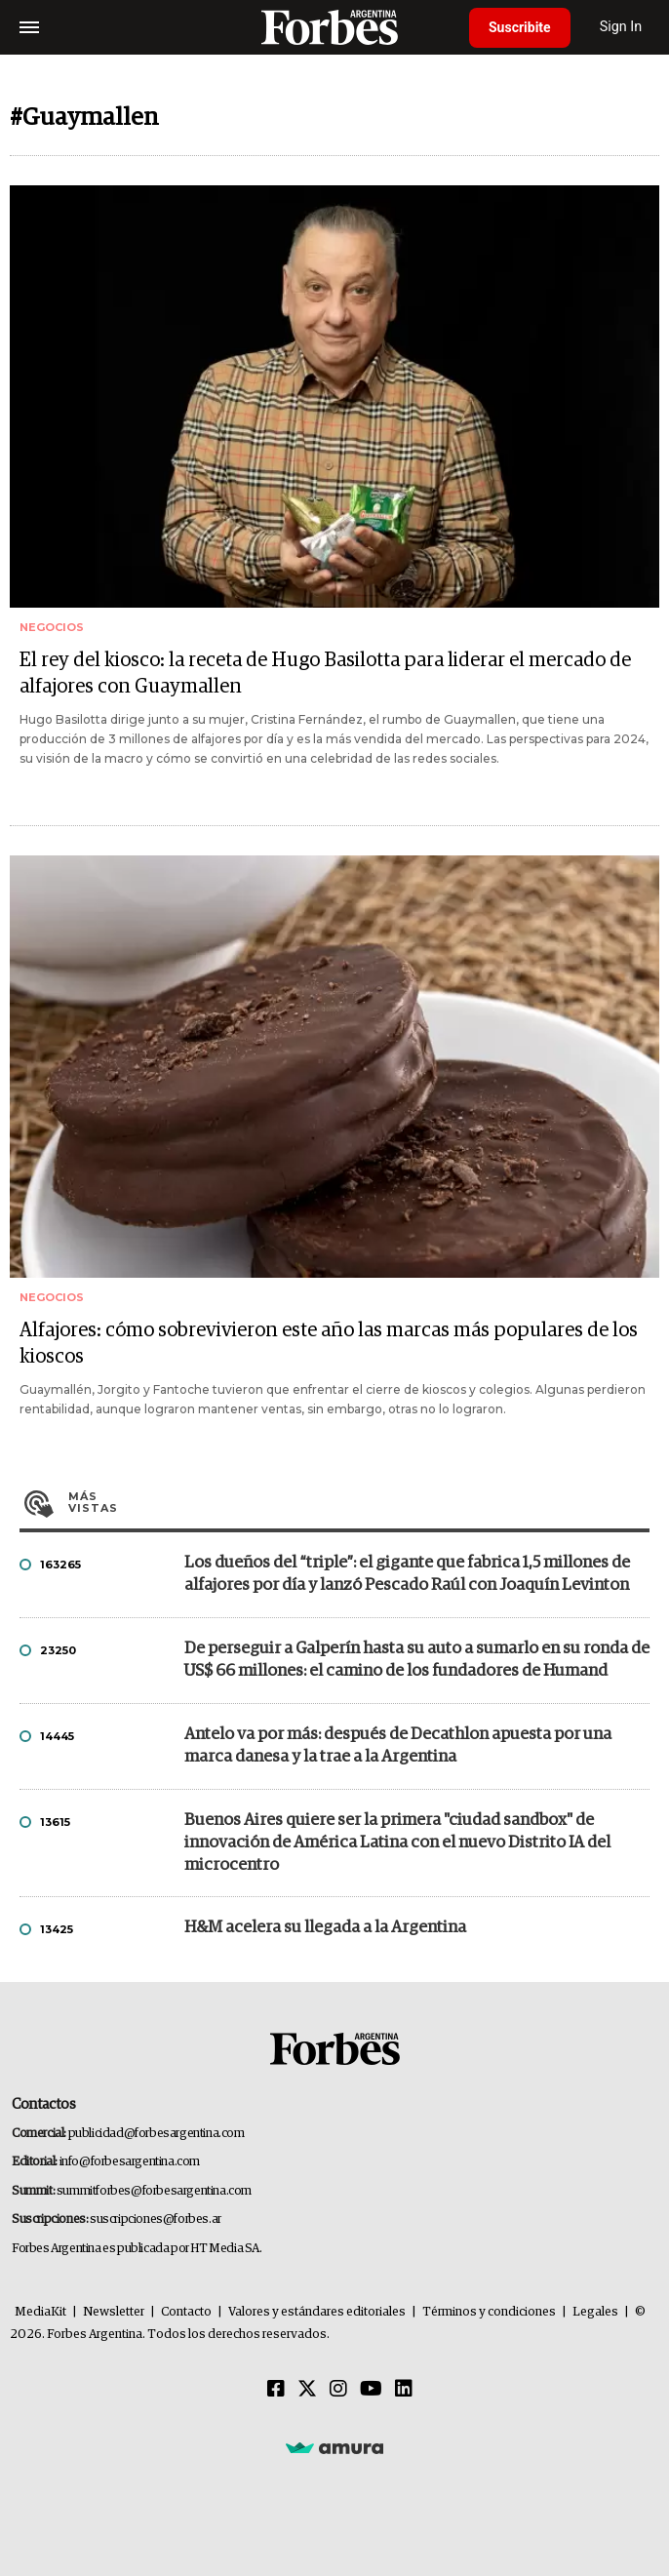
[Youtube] (371, 2389)
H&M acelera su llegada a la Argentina (325, 1928)
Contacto (186, 2312)
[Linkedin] (404, 2389)
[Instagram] (338, 2389)
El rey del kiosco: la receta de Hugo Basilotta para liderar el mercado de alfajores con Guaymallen (325, 673)
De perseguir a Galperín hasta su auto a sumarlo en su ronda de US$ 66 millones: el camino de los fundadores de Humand (416, 1660)
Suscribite (520, 27)
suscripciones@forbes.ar (155, 2219)
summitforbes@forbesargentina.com (154, 2191)
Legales (595, 2312)
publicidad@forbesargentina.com (156, 2133)
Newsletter (113, 2312)
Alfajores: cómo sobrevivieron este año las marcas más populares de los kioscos (329, 1344)
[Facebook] (276, 2389)
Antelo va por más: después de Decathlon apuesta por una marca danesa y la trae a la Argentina (397, 1745)
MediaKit (40, 2312)
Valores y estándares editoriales (317, 2312)
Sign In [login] (621, 27)
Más (358, 1502)
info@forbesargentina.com (129, 2162)
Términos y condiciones (489, 2312)
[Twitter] (307, 2389)
